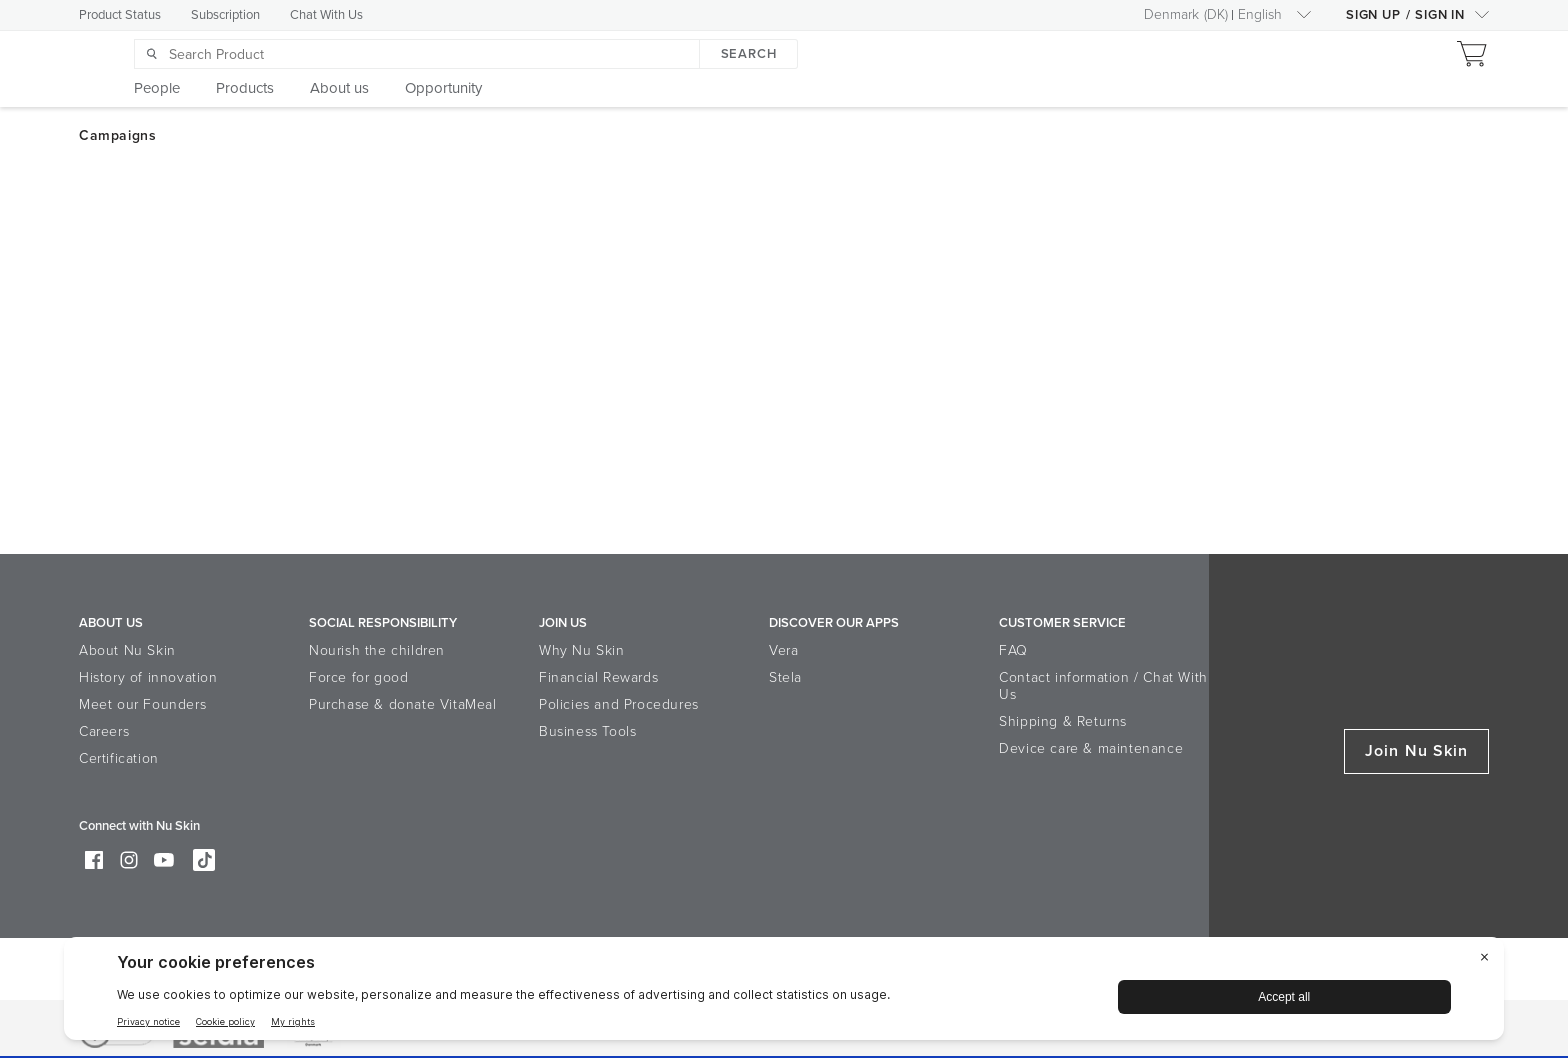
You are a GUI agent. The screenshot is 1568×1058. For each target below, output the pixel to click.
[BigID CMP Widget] (784, 993)
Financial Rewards (598, 677)
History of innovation (148, 677)
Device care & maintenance (1091, 748)
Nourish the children (377, 650)
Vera (783, 650)
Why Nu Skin (582, 650)
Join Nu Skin (1416, 751)
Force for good (358, 677)
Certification (119, 758)
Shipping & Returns (1063, 721)
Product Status (120, 15)
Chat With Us (326, 15)
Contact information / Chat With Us (1103, 686)
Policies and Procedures (619, 704)
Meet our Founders (142, 704)
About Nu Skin (127, 650)
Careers (104, 731)
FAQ (1013, 650)
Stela (785, 677)
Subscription (225, 15)
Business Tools (587, 731)
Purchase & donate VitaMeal (403, 704)
